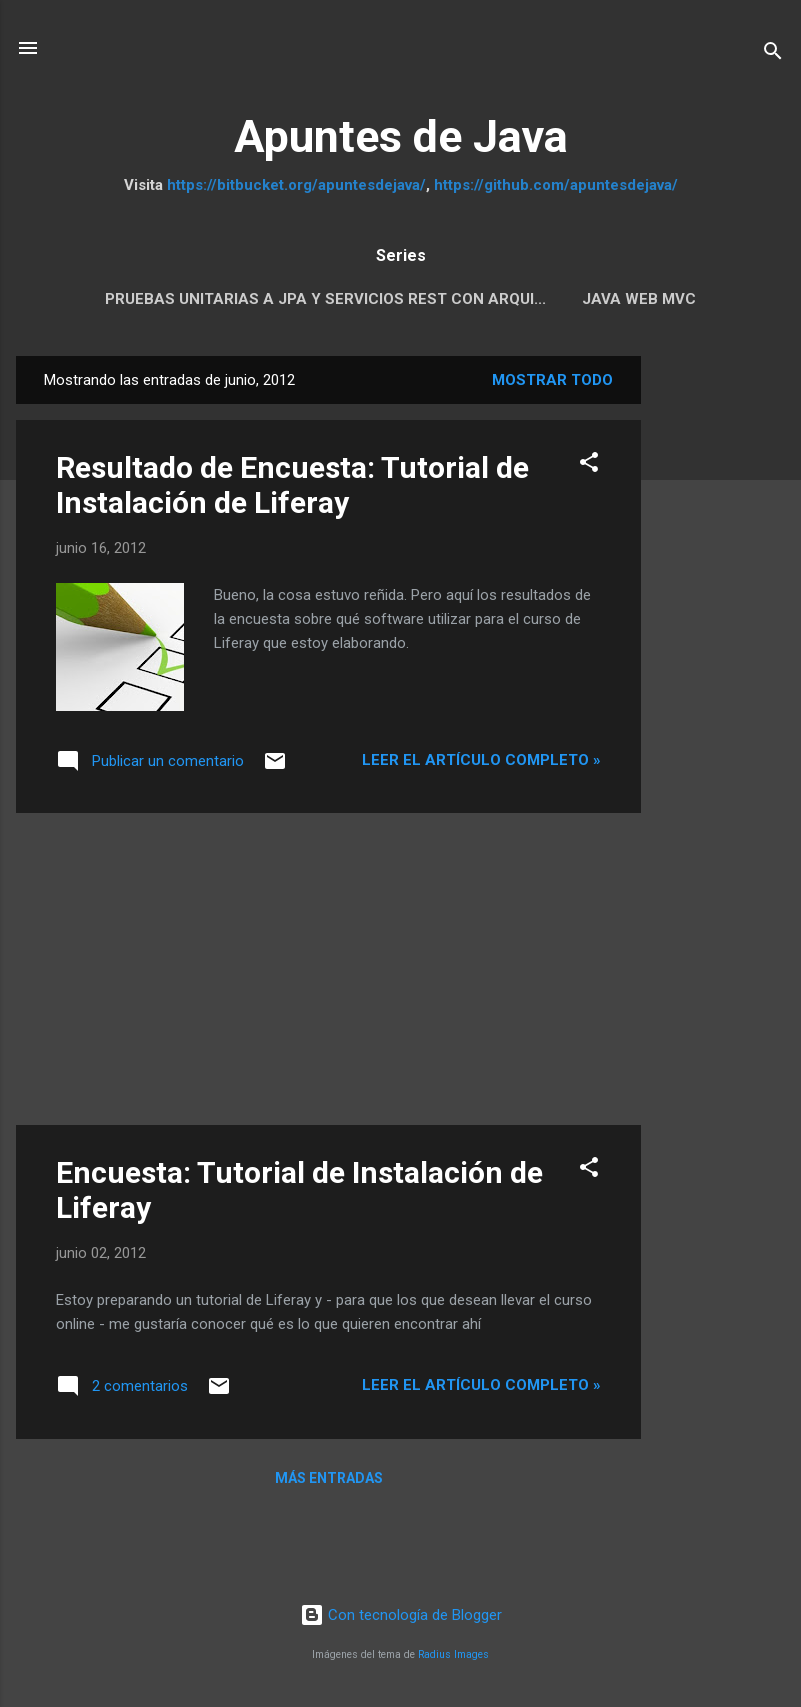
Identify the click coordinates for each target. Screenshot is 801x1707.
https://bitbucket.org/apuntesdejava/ (296, 185)
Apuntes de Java (401, 136)
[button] (589, 465)
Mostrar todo (552, 380)
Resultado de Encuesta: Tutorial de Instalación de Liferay (292, 485)
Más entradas (329, 1478)
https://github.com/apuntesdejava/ (556, 185)
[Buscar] (773, 54)
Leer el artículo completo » (481, 760)
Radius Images (453, 1654)
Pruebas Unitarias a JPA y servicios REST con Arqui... (325, 299)
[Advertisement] (721, 656)
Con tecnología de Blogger (401, 1615)
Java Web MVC (639, 299)
